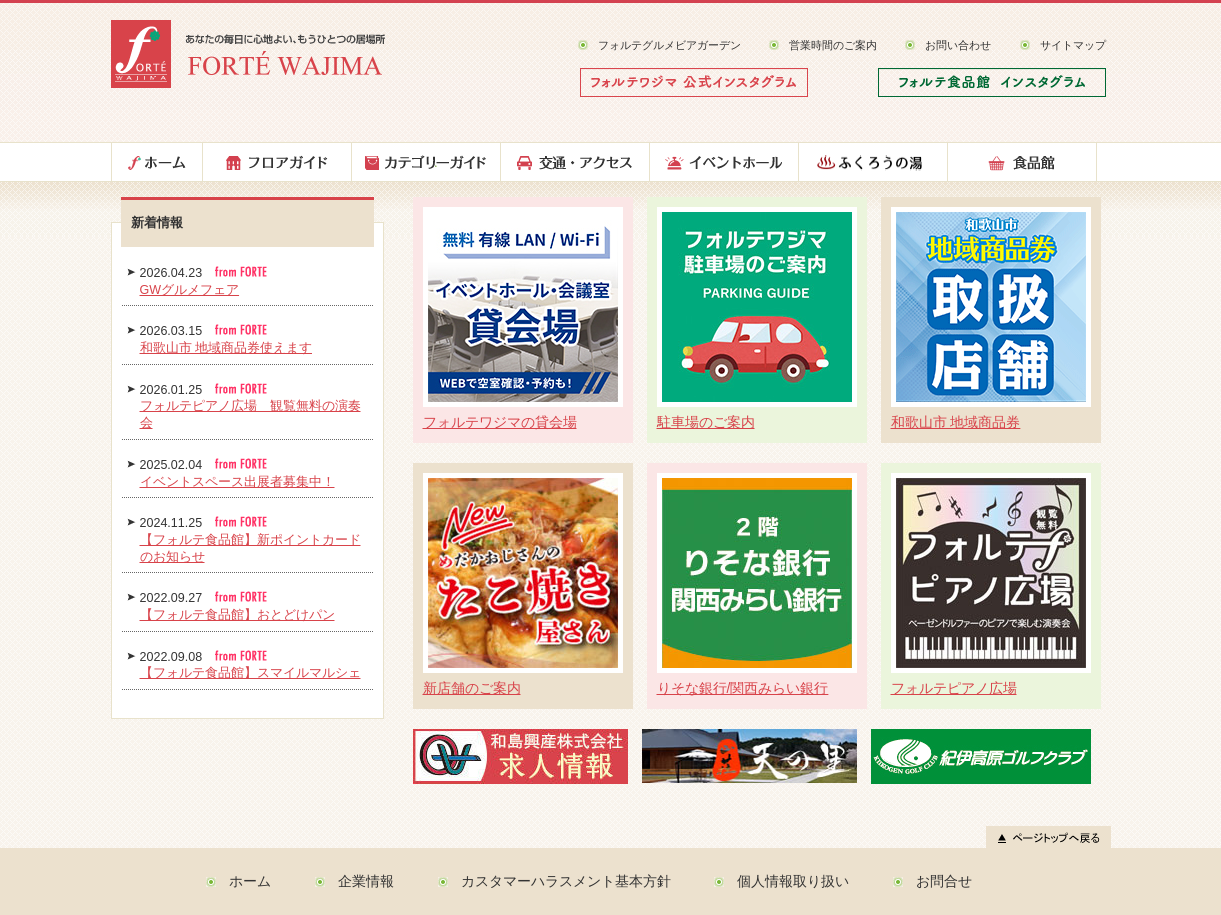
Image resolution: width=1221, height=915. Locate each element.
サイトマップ (1073, 45)
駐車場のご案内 (706, 422)
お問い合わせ (958, 45)
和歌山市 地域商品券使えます (226, 348)
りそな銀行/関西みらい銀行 (743, 688)
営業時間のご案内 (833, 45)
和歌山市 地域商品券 (956, 422)
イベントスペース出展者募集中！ (237, 482)
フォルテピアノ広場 (954, 688)
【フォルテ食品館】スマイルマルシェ (250, 673)
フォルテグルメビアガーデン (669, 45)
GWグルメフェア (190, 290)
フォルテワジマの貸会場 (500, 422)
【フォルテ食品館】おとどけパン (237, 615)
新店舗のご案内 (472, 688)
